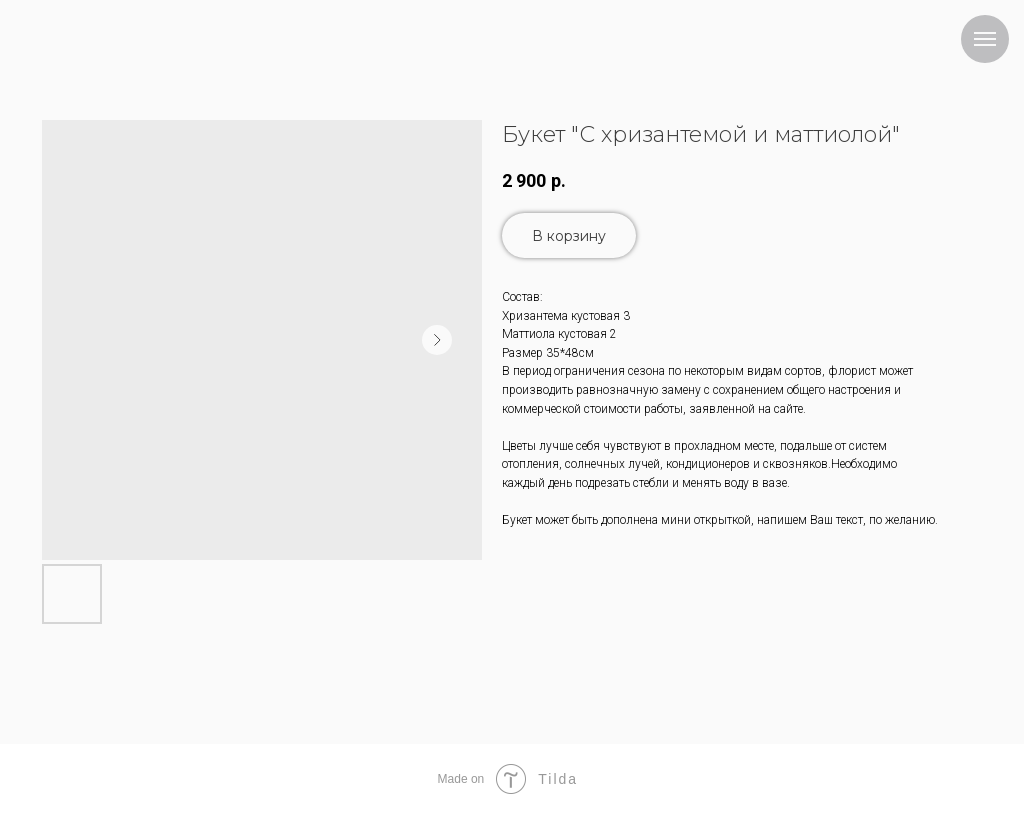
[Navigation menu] (985, 39)
